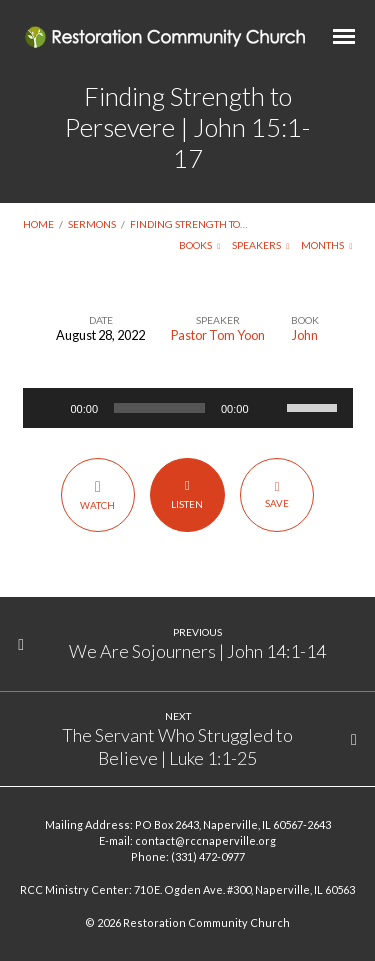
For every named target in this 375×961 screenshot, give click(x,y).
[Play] (49, 408)
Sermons (92, 224)
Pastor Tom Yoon (218, 335)
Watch (97, 494)
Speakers (261, 245)
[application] (188, 408)
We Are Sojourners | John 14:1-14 (197, 651)
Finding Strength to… (188, 224)
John (305, 335)
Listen (187, 494)
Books (200, 245)
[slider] (159, 408)
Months (327, 245)
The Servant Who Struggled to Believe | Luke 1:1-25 (177, 746)
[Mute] (271, 408)
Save (277, 494)
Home (38, 224)
